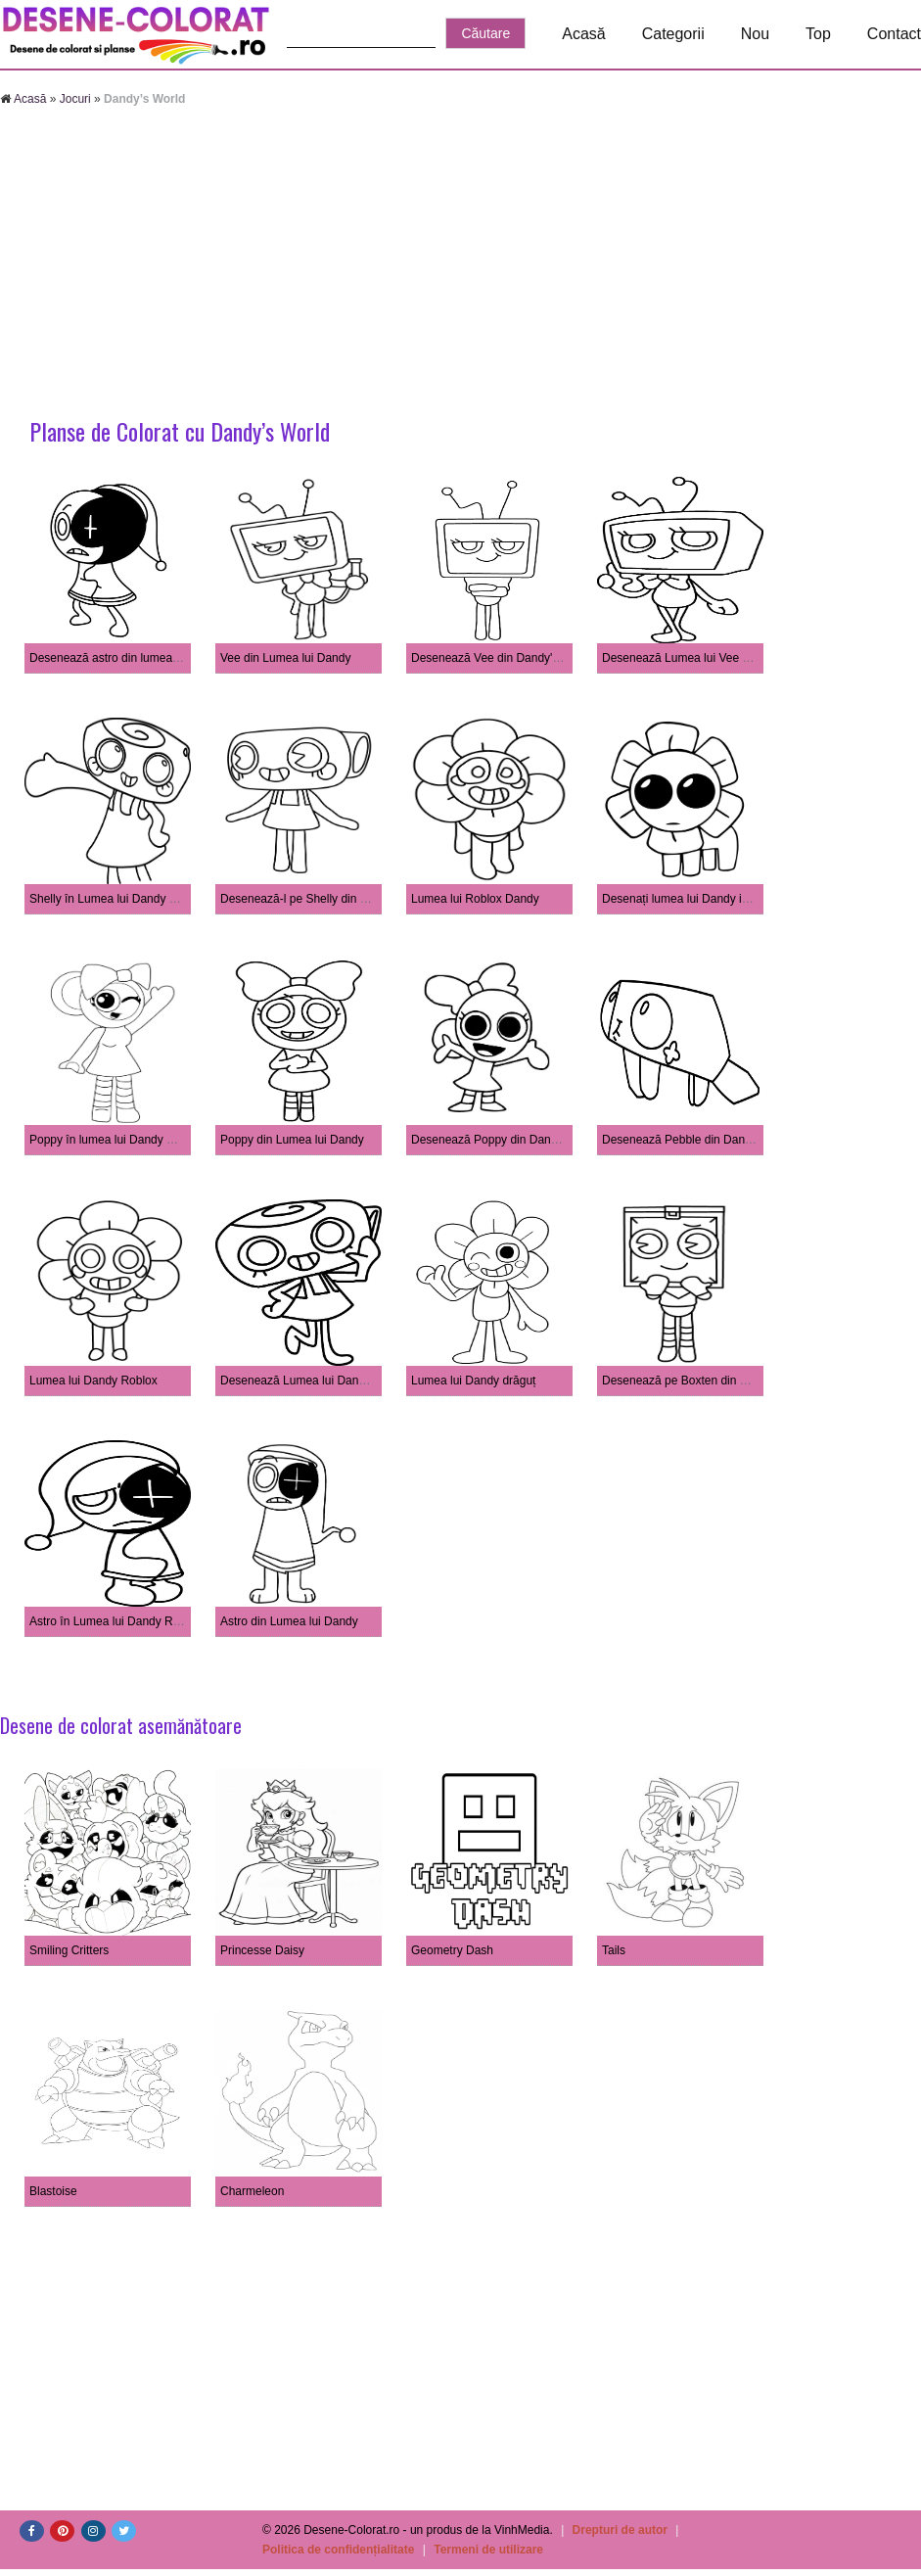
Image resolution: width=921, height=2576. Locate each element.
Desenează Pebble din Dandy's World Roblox (720, 1140)
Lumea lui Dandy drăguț (473, 1380)
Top (818, 33)
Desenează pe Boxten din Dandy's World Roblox (728, 1380)
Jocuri (75, 99)
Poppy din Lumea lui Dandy (292, 1140)
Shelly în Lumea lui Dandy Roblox (117, 899)
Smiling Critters (69, 1950)
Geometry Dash (452, 1950)
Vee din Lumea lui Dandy (285, 658)
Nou (755, 33)
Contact (894, 33)
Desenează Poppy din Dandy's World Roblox (528, 1140)
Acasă (583, 33)
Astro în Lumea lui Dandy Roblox (115, 1621)
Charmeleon (252, 2191)
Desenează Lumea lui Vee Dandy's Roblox (713, 658)
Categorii (673, 33)
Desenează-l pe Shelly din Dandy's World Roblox (348, 899)
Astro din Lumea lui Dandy (289, 1621)
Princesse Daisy (262, 1950)
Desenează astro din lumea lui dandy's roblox (147, 658)
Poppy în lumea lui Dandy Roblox (116, 1140)
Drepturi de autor (620, 2530)
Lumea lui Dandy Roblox (93, 1380)
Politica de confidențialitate (338, 2549)
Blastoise (53, 2191)
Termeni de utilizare (488, 2549)
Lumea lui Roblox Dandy (475, 899)
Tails (613, 1950)
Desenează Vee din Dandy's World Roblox (521, 658)
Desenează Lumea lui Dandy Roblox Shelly (333, 1380)
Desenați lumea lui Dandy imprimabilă (700, 899)
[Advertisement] (460, 264)
